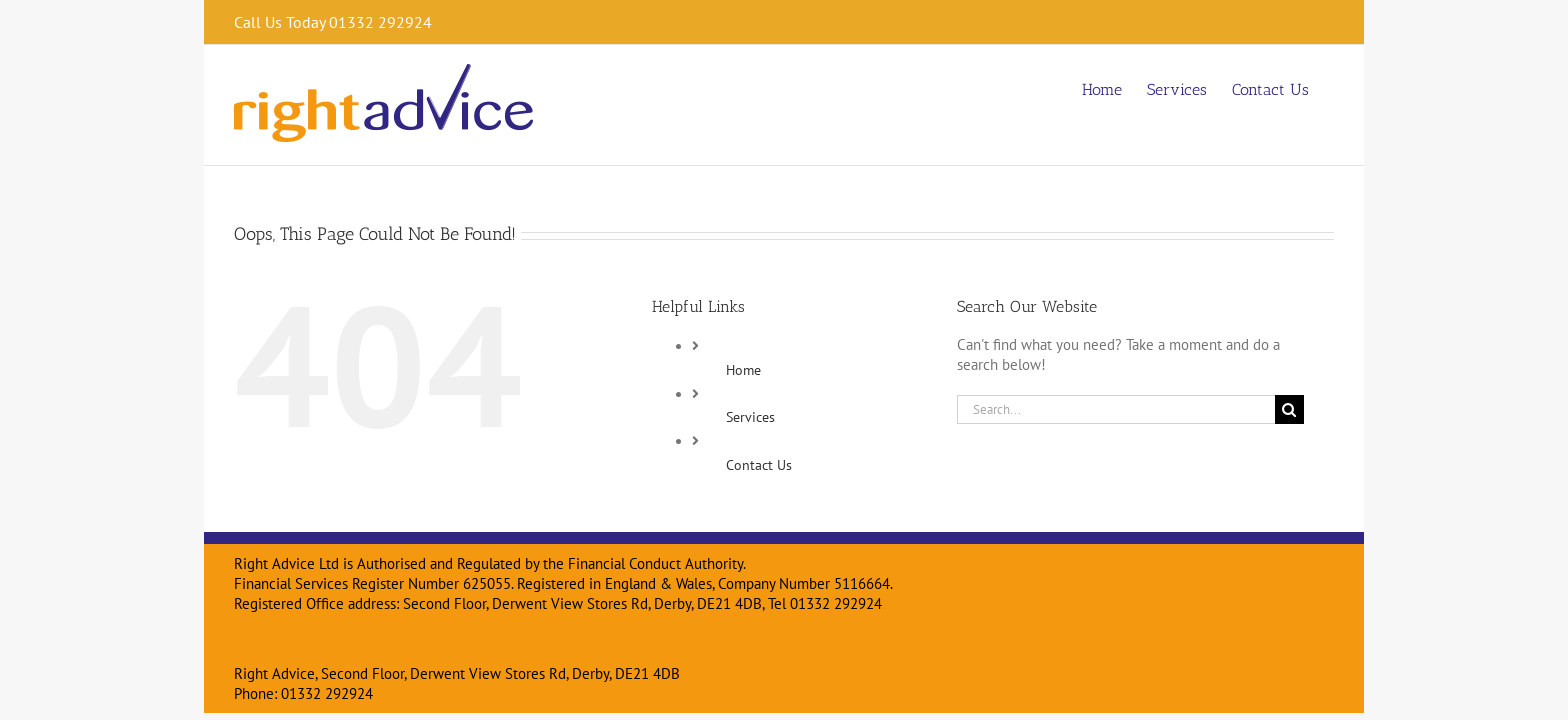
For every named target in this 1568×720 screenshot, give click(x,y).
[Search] (1289, 409)
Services (750, 417)
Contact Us (759, 465)
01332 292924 (327, 693)
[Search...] (1116, 409)
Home (743, 370)
